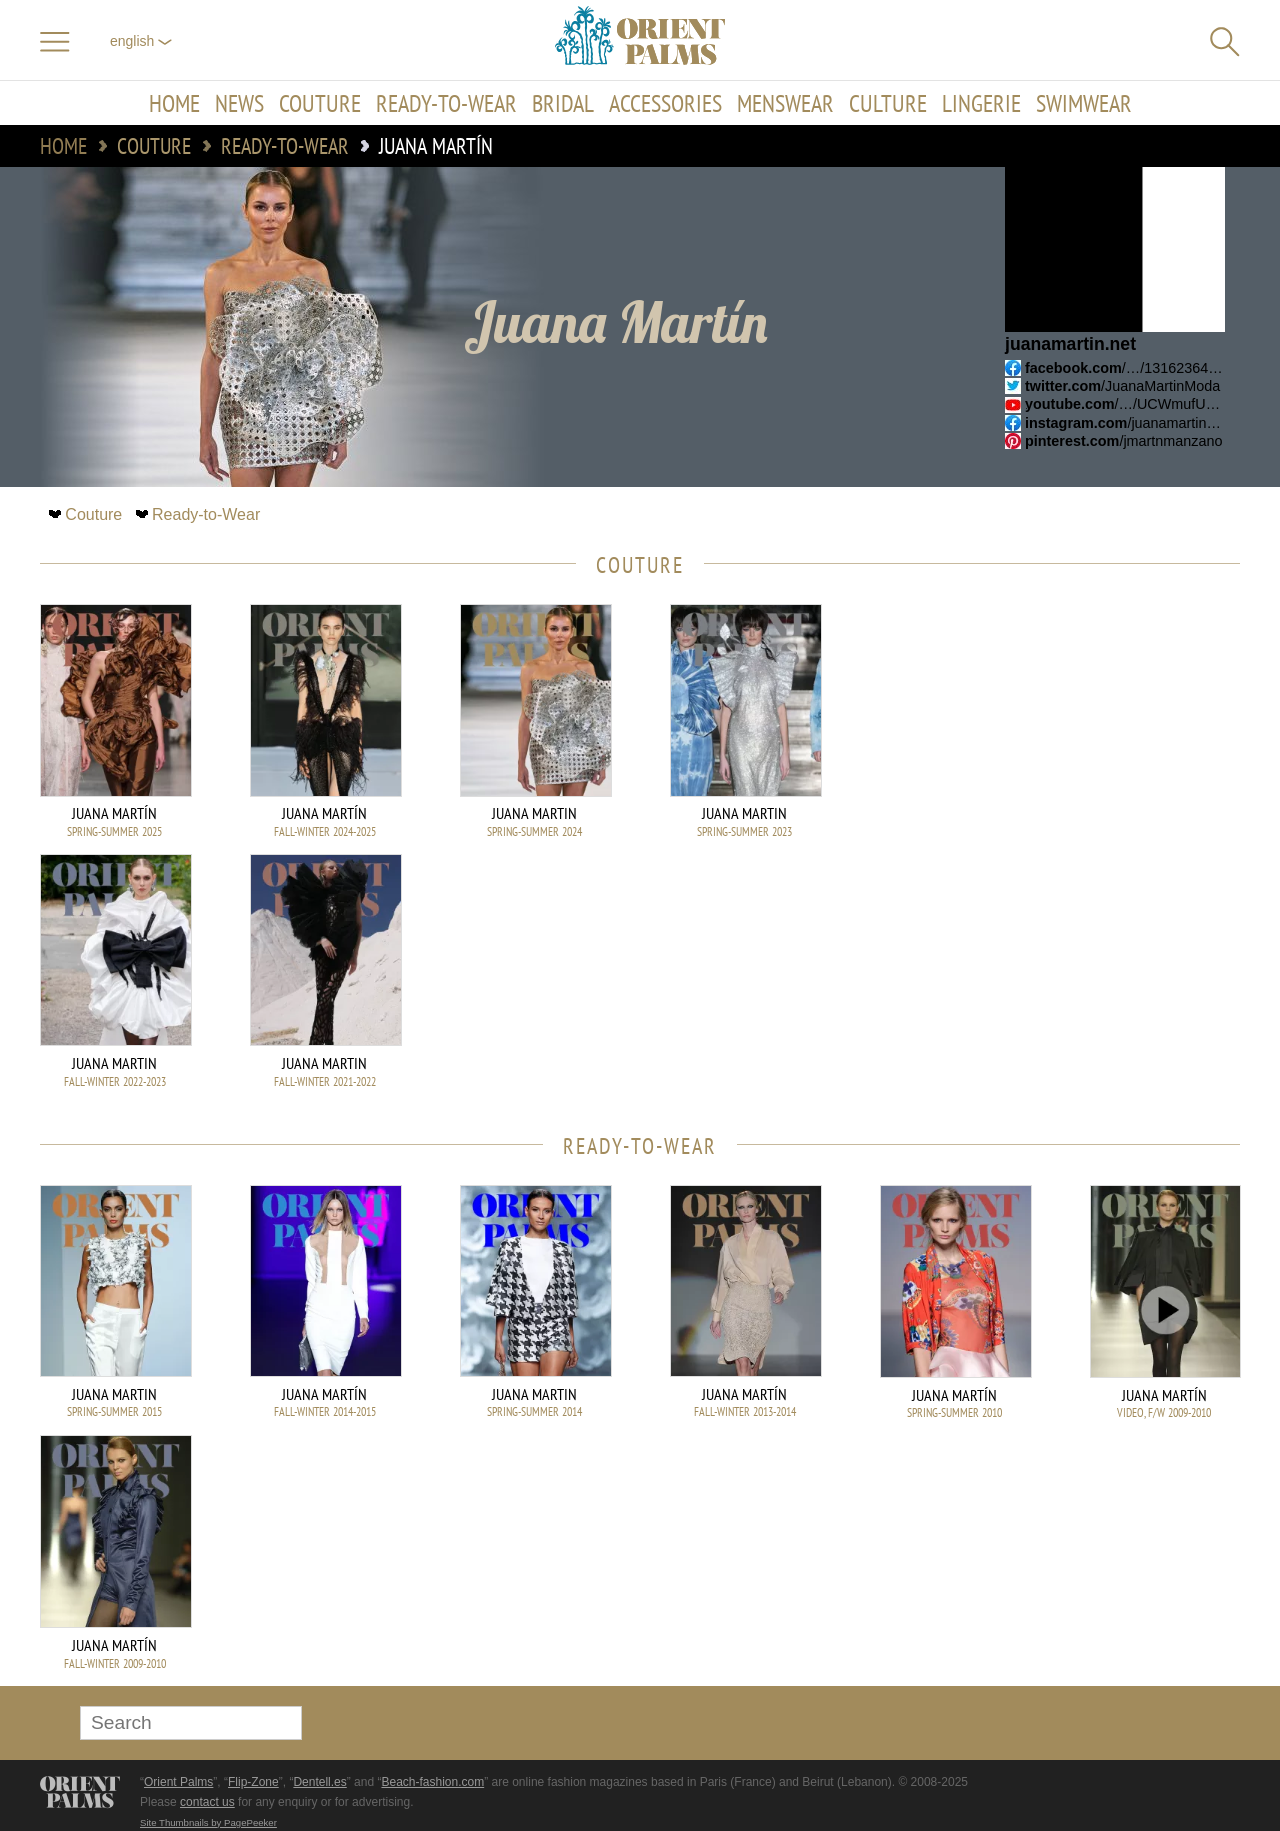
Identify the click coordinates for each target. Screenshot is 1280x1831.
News (239, 103)
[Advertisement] (1100, 739)
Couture (320, 103)
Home (174, 103)
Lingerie (981, 103)
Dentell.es (319, 1782)
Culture (888, 103)
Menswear (785, 103)
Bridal (563, 103)
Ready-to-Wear (446, 103)
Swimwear (1084, 103)
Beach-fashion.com (432, 1782)
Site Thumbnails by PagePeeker (208, 1822)
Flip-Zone (253, 1782)
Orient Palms (178, 1782)
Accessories (665, 103)
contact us (207, 1802)
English (141, 41)
